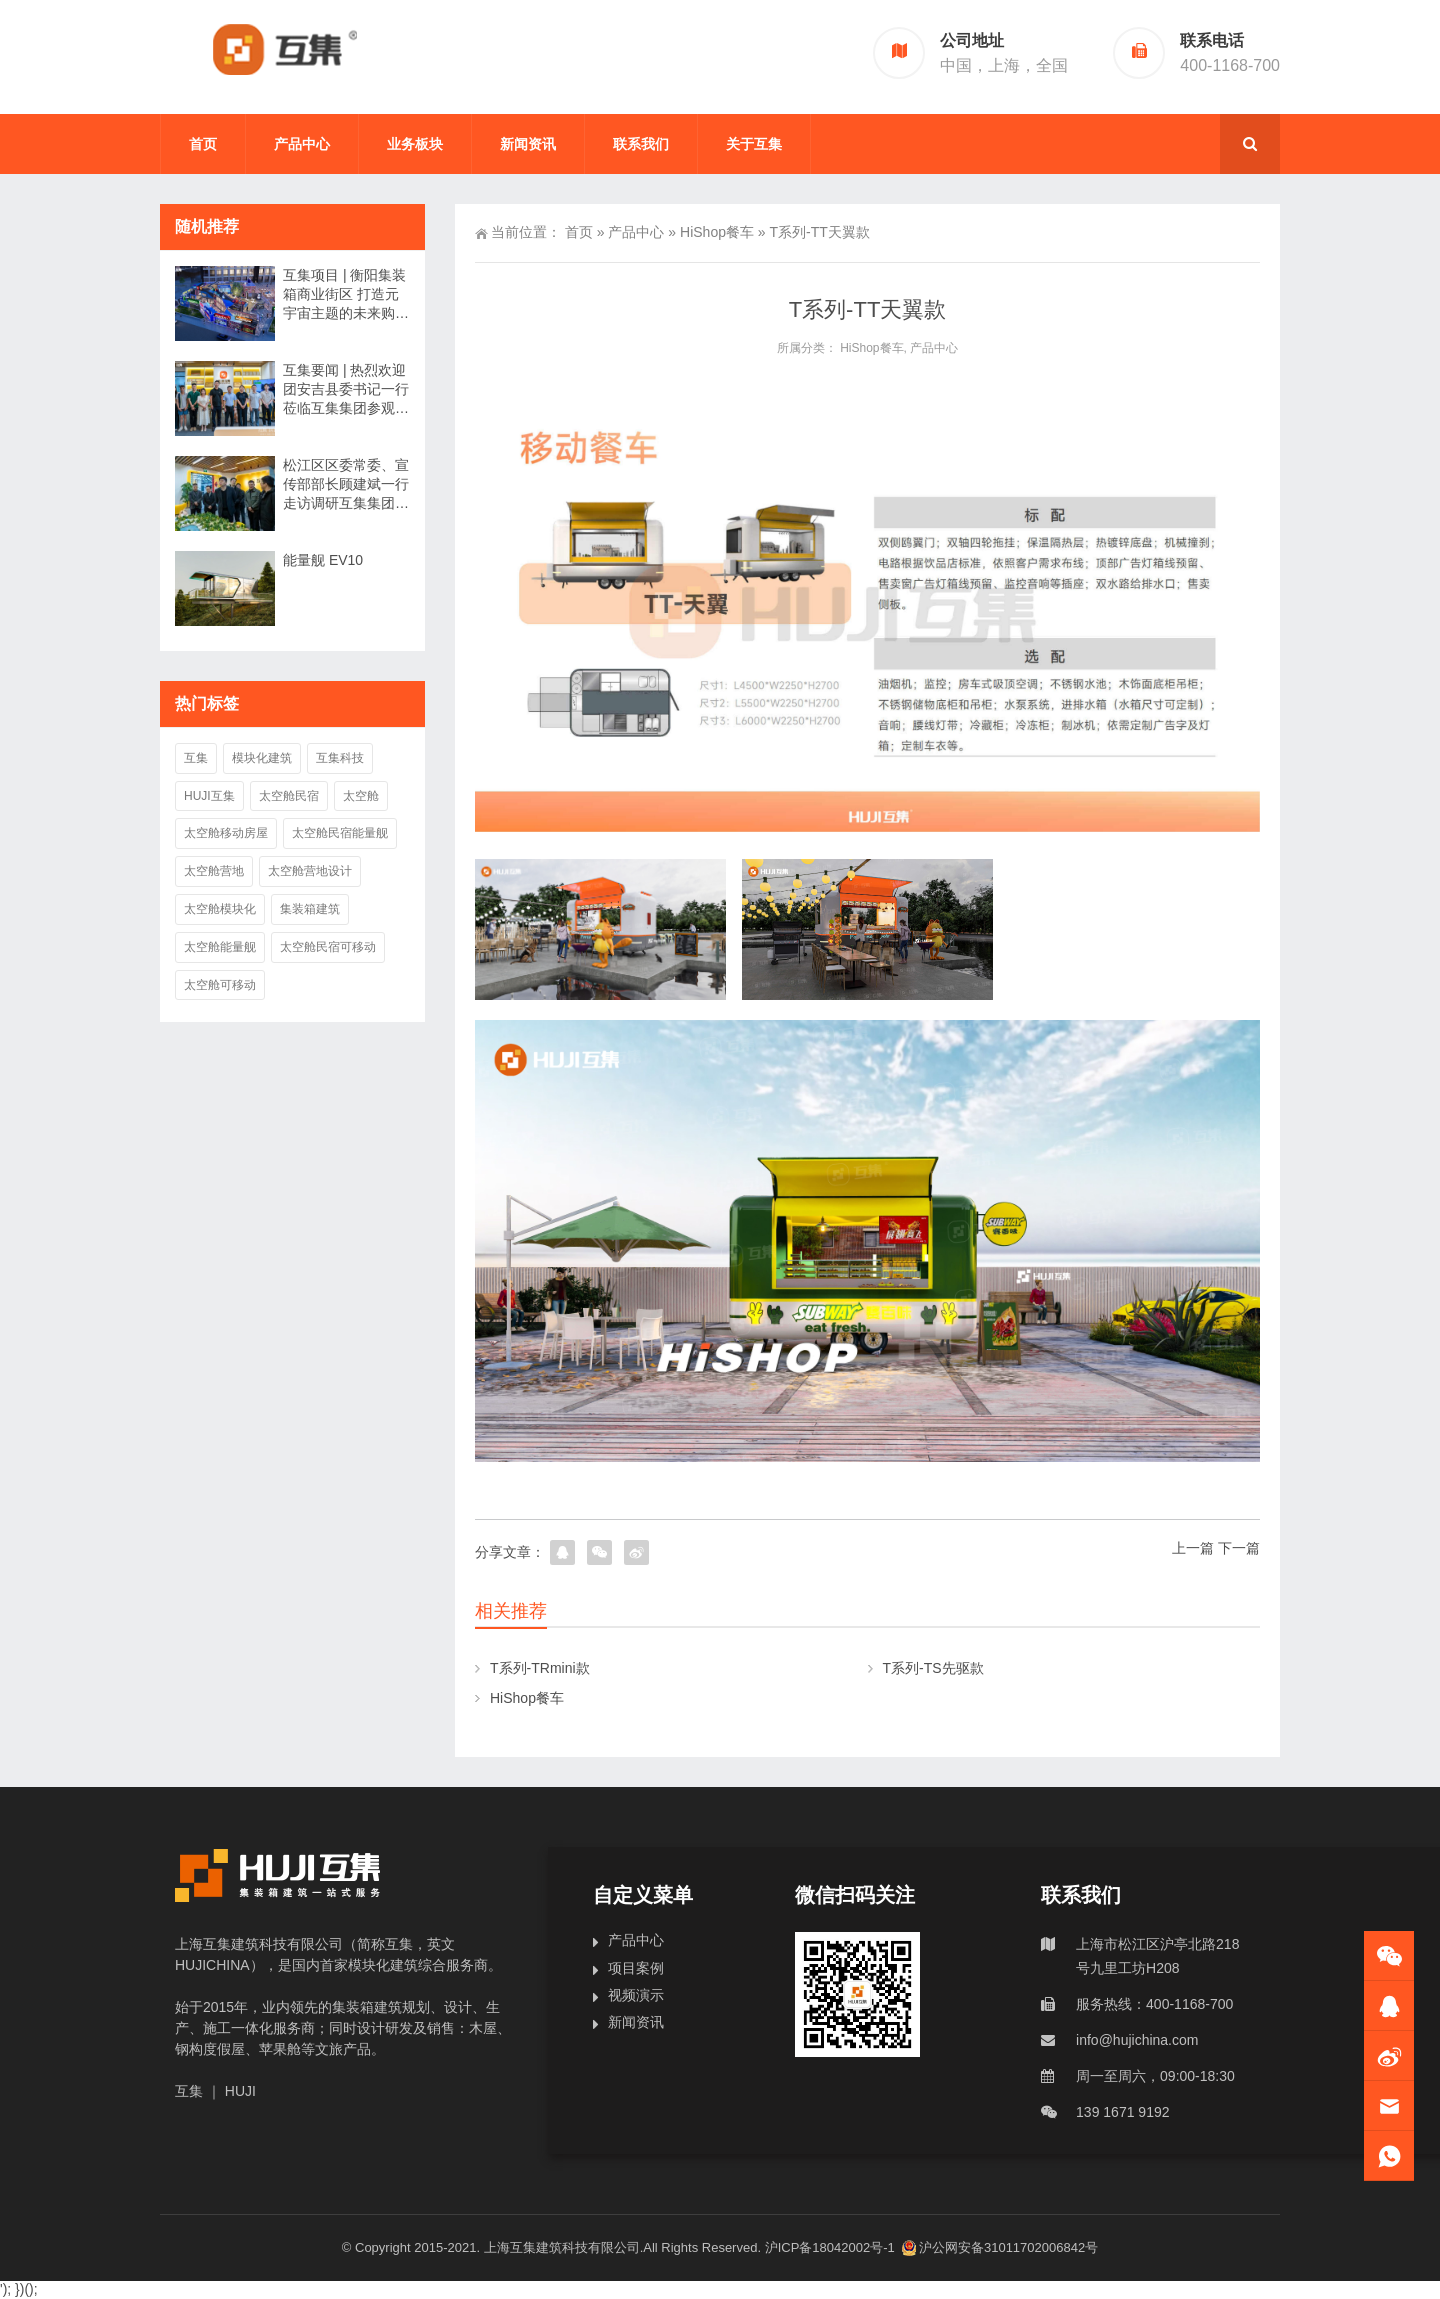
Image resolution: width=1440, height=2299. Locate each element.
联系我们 (641, 144)
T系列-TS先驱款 (933, 1668)
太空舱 (361, 796)
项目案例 (636, 1968)
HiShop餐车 (717, 232)
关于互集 (754, 144)
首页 (203, 144)
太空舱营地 (214, 871)
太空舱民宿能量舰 (340, 833)
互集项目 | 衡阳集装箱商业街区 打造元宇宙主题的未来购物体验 (346, 295)
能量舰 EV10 (323, 560)
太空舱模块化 (220, 909)
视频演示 (636, 1995)
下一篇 (1239, 1548)
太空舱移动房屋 (226, 833)
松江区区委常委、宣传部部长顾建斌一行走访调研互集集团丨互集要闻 (346, 485)
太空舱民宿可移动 (328, 947)
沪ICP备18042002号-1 (832, 2247)
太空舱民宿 (289, 796)
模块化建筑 (262, 758)
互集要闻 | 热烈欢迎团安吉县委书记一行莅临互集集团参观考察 (346, 390)
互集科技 (340, 758)
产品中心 (302, 144)
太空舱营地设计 (310, 871)
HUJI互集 (209, 796)
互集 (196, 758)
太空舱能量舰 (220, 947)
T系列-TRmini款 (540, 1668)
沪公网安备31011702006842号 (1000, 2247)
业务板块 (415, 144)
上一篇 (1193, 1548)
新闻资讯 (528, 144)
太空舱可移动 (220, 985)
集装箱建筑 (310, 909)
